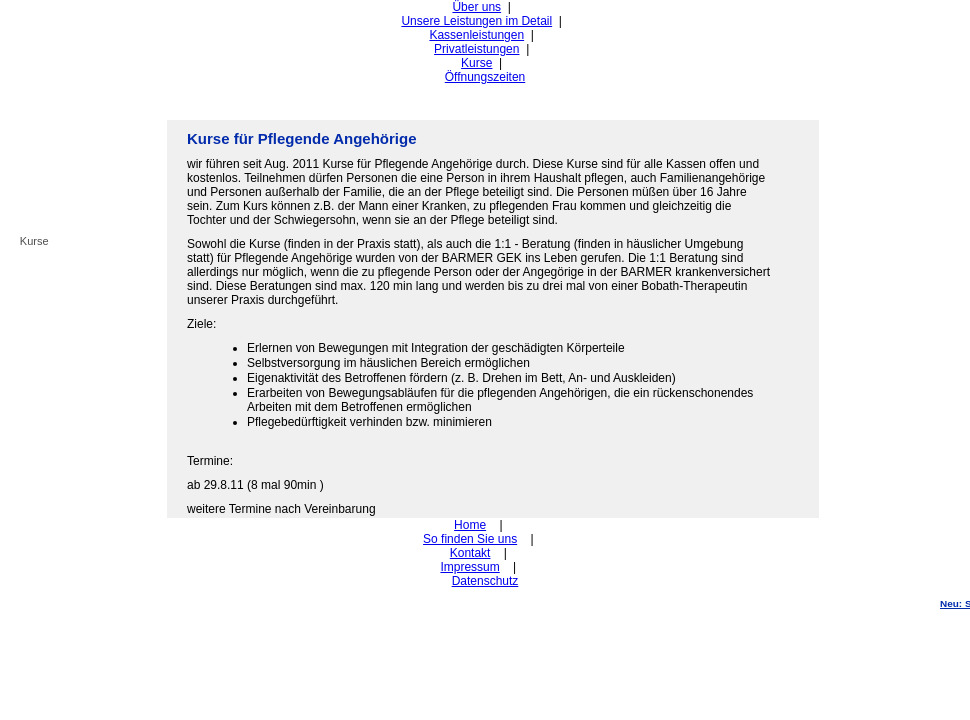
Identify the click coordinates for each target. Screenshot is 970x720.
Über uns (476, 7)
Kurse (476, 63)
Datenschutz (485, 581)
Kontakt (470, 553)
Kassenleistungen (476, 35)
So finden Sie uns (470, 539)
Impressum (469, 567)
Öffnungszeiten (485, 77)
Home (470, 525)
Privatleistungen (476, 49)
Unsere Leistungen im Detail (476, 21)
